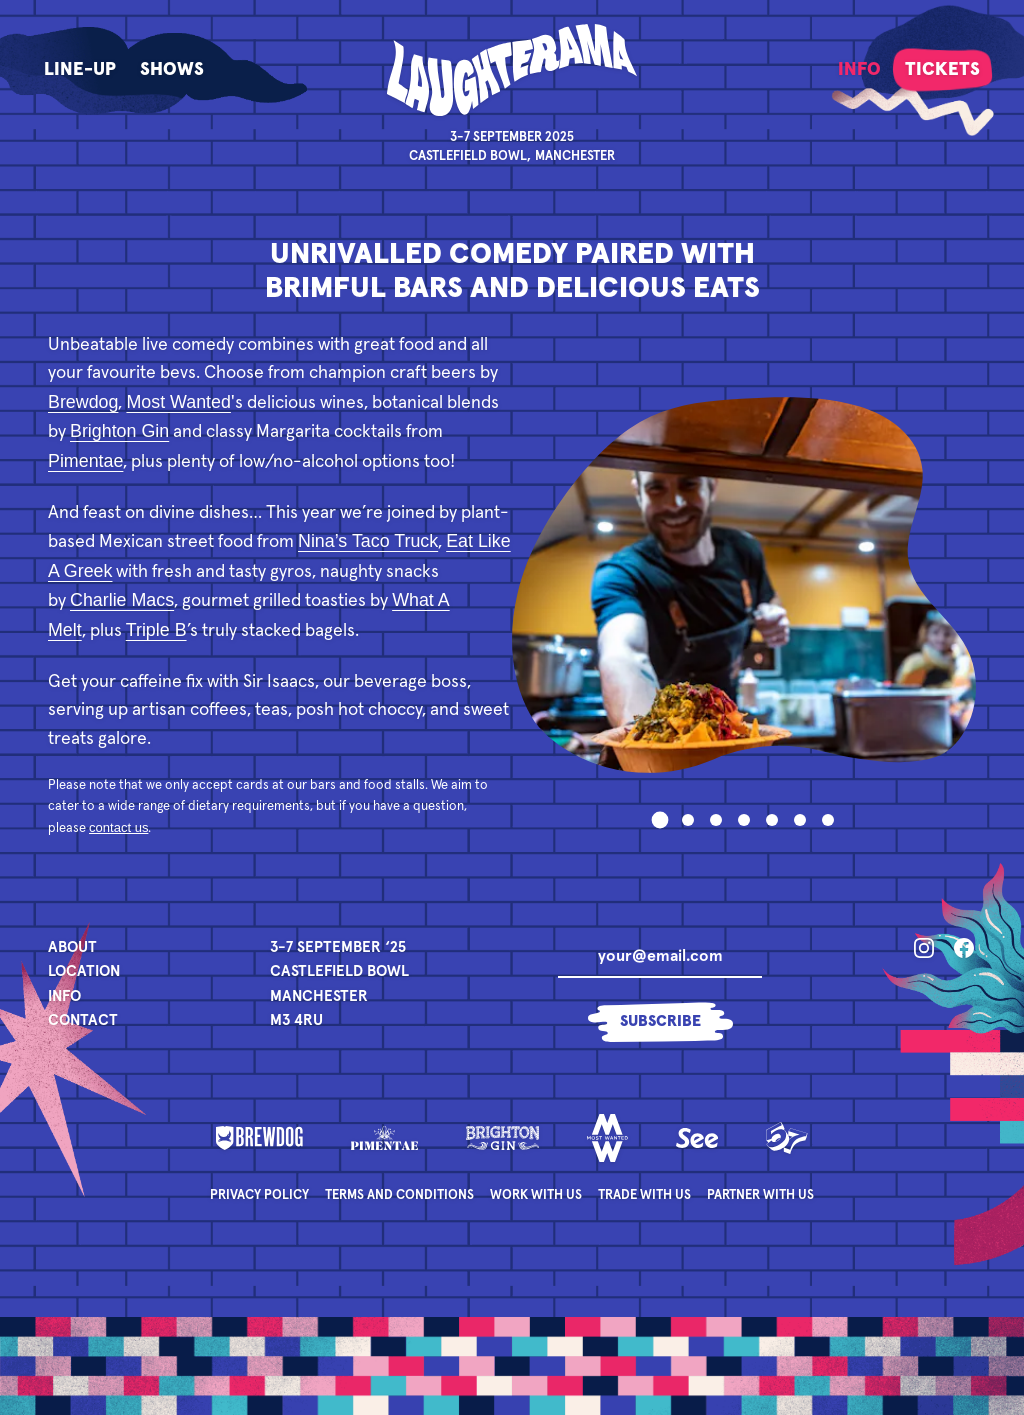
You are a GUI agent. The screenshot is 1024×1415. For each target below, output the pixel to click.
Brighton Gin (119, 431)
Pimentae (85, 461)
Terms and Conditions (399, 1195)
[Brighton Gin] (503, 1138)
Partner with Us (760, 1195)
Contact (83, 1020)
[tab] (660, 819)
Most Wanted (178, 402)
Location (84, 971)
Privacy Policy (259, 1195)
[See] (697, 1138)
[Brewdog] (259, 1138)
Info (64, 996)
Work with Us (536, 1195)
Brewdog (83, 402)
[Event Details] (339, 985)
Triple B (156, 630)
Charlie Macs (122, 600)
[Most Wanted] (607, 1138)
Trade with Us (644, 1195)
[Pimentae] (384, 1138)
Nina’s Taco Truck (368, 541)
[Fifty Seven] (786, 1138)
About (72, 947)
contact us (118, 827)
